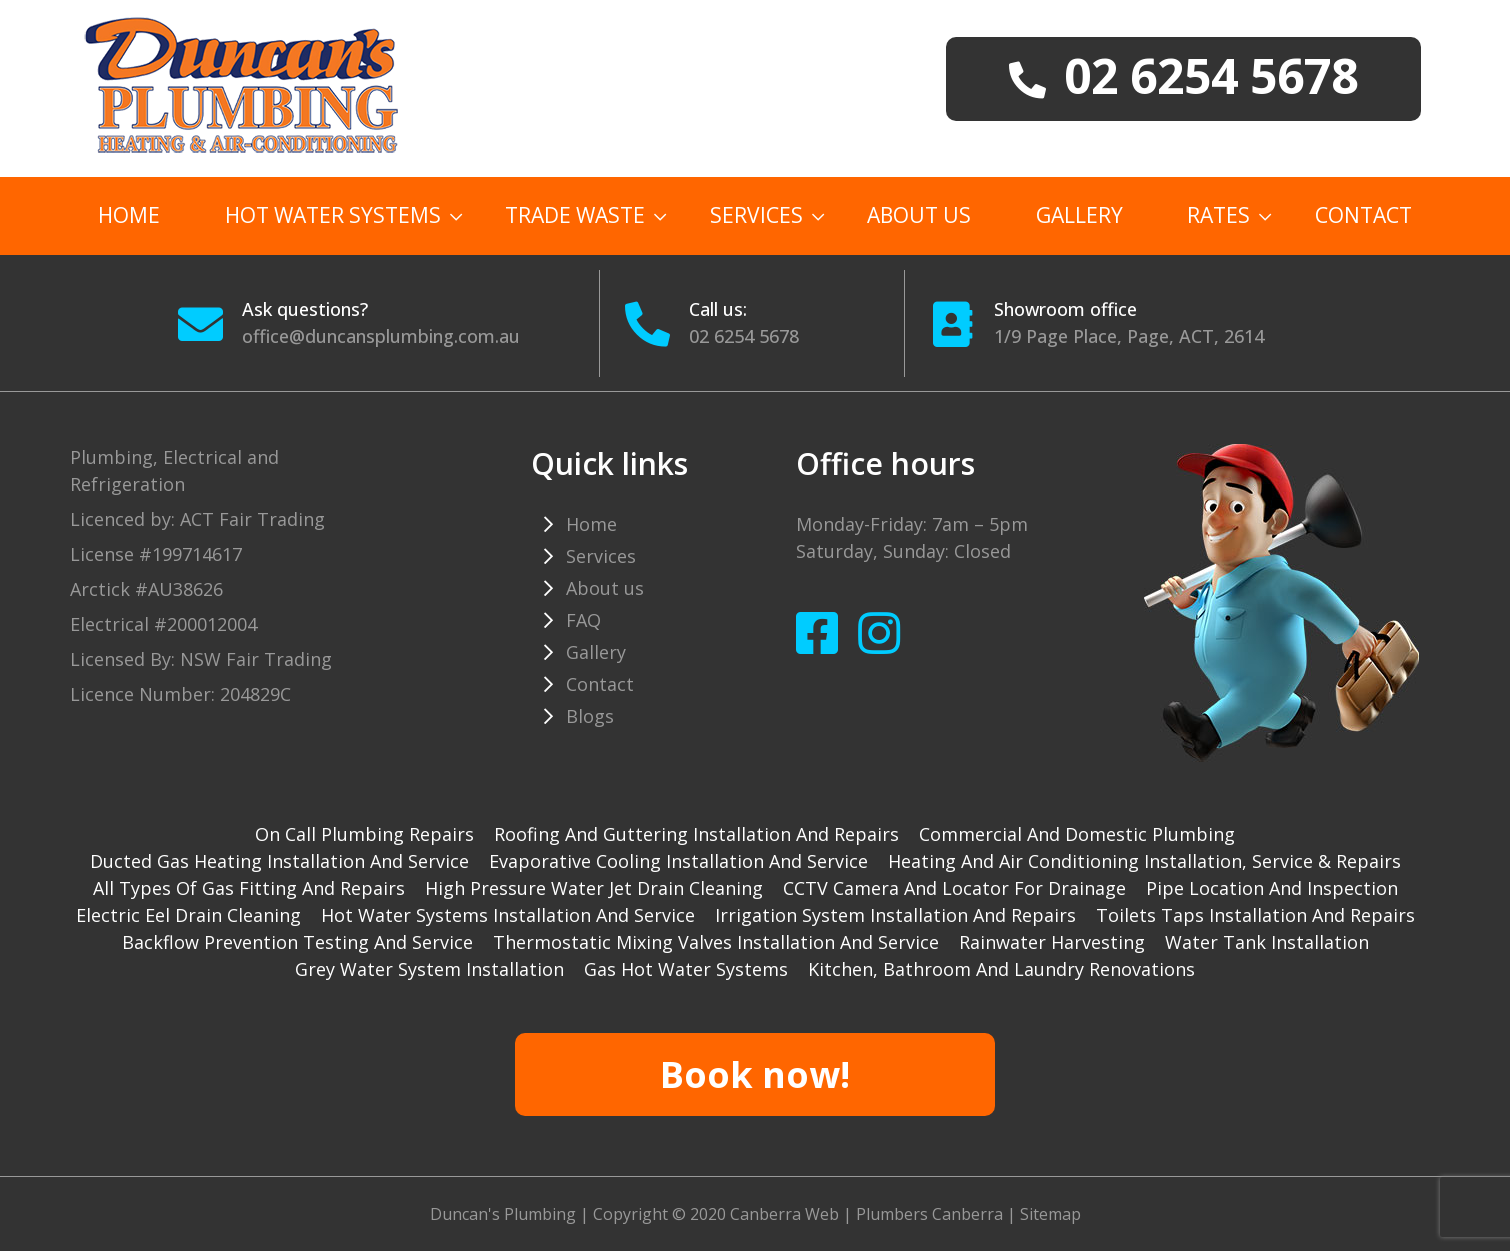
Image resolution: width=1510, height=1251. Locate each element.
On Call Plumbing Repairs (364, 834)
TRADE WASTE (575, 215)
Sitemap (1050, 1214)
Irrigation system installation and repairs (895, 915)
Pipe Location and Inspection (1272, 888)
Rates (1218, 215)
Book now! (755, 1074)
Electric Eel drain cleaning (188, 915)
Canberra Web (784, 1214)
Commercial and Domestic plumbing (1077, 834)
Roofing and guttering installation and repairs (696, 834)
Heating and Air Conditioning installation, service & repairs (1144, 861)
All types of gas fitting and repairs (249, 888)
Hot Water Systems (333, 215)
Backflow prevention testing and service (297, 942)
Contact (1363, 215)
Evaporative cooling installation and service (678, 861)
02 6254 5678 (744, 336)
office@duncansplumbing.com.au (381, 336)
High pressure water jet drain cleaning (594, 888)
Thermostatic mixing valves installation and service (716, 942)
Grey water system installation (429, 969)
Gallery (1079, 215)
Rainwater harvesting (1052, 942)
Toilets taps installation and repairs (1255, 915)
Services (756, 215)
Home (129, 215)
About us (919, 215)
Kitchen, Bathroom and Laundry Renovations (1001, 969)
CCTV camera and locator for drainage (954, 888)
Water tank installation (1267, 942)
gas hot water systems (686, 969)
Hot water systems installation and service (508, 915)
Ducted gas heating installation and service (279, 861)
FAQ (583, 620)
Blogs (590, 716)
